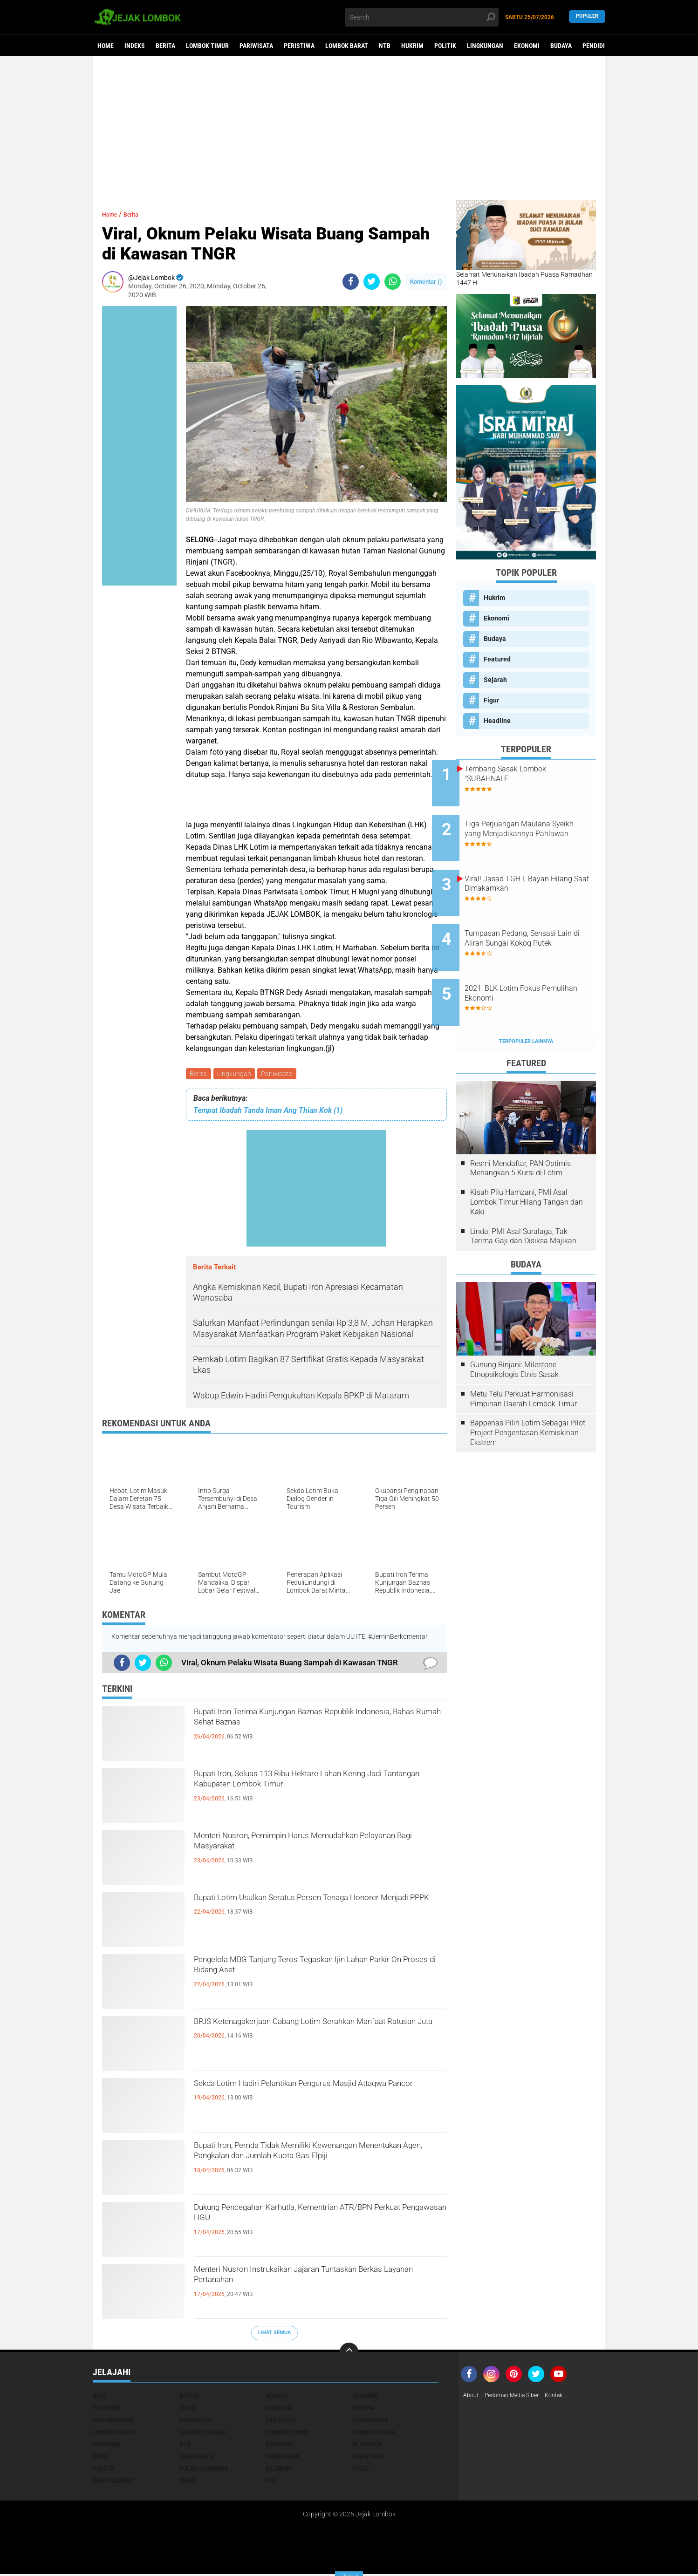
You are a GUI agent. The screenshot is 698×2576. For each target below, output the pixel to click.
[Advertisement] (349, 128)
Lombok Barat (346, 45)
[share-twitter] (371, 281)
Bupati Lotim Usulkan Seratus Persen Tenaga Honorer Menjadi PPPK (311, 1909)
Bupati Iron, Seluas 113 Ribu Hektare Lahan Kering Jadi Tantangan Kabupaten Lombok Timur (306, 1793)
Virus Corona (113, 2482)
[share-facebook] (350, 281)
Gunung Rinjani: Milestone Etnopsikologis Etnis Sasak (514, 1331)
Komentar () (426, 281)
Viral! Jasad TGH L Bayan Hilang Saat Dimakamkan (531, 868)
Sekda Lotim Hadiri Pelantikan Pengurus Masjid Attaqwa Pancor (318, 2095)
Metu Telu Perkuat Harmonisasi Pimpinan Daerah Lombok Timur (523, 1360)
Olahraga (367, 2445)
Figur (491, 700)
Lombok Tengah (203, 2433)
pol (271, 2482)
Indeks (134, 45)
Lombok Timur (207, 45)
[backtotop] (349, 2353)
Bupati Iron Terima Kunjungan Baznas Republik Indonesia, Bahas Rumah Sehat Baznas (316, 1723)
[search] (422, 17)
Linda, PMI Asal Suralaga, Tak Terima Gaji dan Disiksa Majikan (523, 1197)
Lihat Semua (274, 2334)
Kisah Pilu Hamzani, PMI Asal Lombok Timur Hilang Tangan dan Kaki (526, 1163)
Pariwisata (256, 45)
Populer (587, 17)
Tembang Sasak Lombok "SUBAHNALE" (529, 773)
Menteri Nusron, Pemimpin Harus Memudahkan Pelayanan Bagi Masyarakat (319, 1847)
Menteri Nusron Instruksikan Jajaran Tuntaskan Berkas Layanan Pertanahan (318, 2281)
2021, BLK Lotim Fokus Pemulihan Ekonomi (526, 962)
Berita (165, 45)
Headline (497, 720)
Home (105, 45)
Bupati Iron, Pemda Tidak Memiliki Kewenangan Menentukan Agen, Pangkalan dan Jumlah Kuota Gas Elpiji (319, 2165)
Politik (445, 45)
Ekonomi (527, 45)
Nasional (280, 2445)
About (472, 2397)
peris (187, 2482)
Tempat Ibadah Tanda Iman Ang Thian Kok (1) (267, 1112)
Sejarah (495, 679)
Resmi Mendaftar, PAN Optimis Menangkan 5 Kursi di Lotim (520, 1129)
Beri (99, 2397)
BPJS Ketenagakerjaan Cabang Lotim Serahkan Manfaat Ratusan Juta (317, 2033)
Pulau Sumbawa (203, 2470)
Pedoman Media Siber (518, 2397)
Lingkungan (485, 45)
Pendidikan (599, 45)
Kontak (566, 2397)
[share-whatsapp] (392, 281)
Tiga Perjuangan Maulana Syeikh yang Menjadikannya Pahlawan (535, 825)
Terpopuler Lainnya (526, 1003)
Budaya (561, 45)
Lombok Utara (373, 2433)
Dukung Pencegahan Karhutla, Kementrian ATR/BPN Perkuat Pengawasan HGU (304, 2219)
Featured (497, 659)
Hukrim (412, 45)
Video (360, 2470)
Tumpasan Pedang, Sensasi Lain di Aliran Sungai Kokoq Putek (534, 920)
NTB (384, 45)
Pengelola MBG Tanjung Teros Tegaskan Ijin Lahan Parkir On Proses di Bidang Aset (309, 1971)
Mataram (107, 2445)
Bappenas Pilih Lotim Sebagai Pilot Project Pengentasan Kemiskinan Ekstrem (527, 1394)
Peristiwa (299, 45)
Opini (100, 2457)
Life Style (281, 2421)
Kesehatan (195, 2421)
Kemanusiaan (113, 2421)
